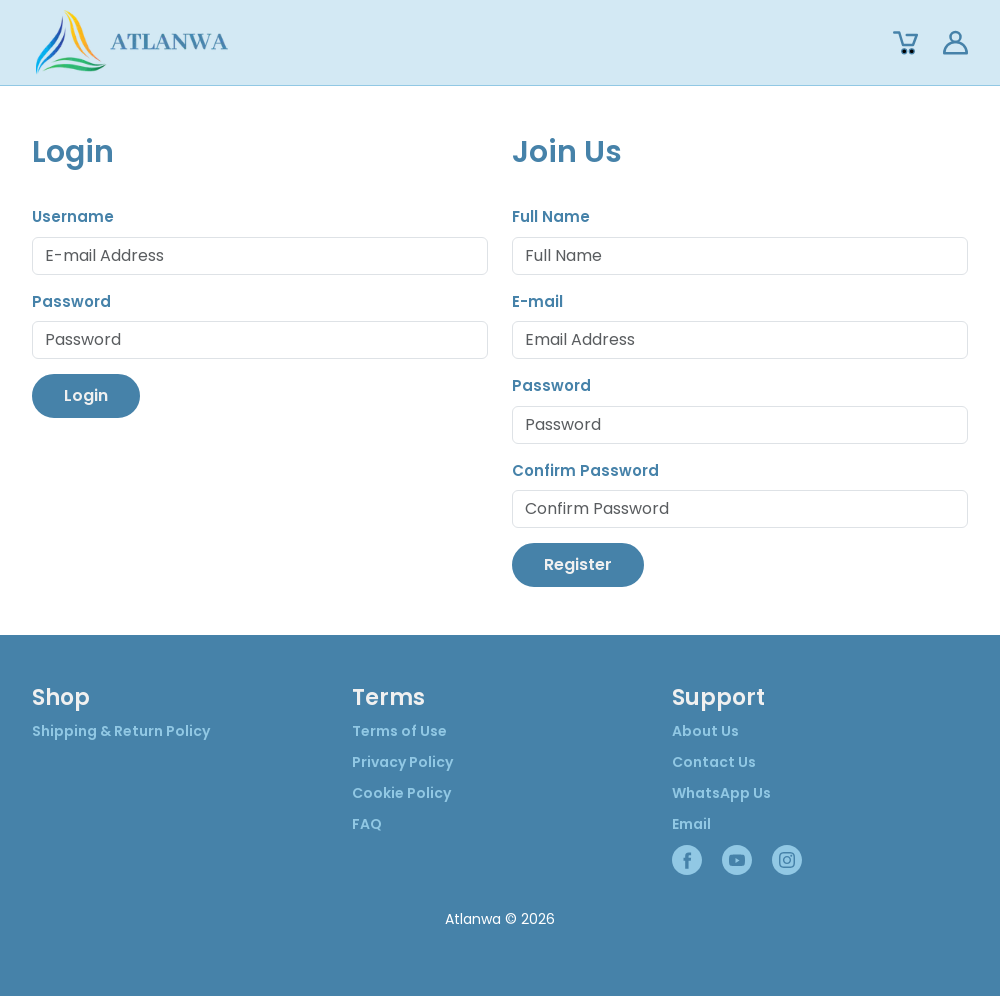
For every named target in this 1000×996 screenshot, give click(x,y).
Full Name (551, 216)
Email (691, 824)
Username (73, 216)
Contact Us (714, 762)
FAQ (367, 824)
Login (86, 395)
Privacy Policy (402, 762)
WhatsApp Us (721, 793)
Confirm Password (585, 470)
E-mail (537, 301)
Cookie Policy (401, 793)
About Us (705, 731)
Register (578, 564)
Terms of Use (399, 731)
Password (71, 301)
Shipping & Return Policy (121, 731)
